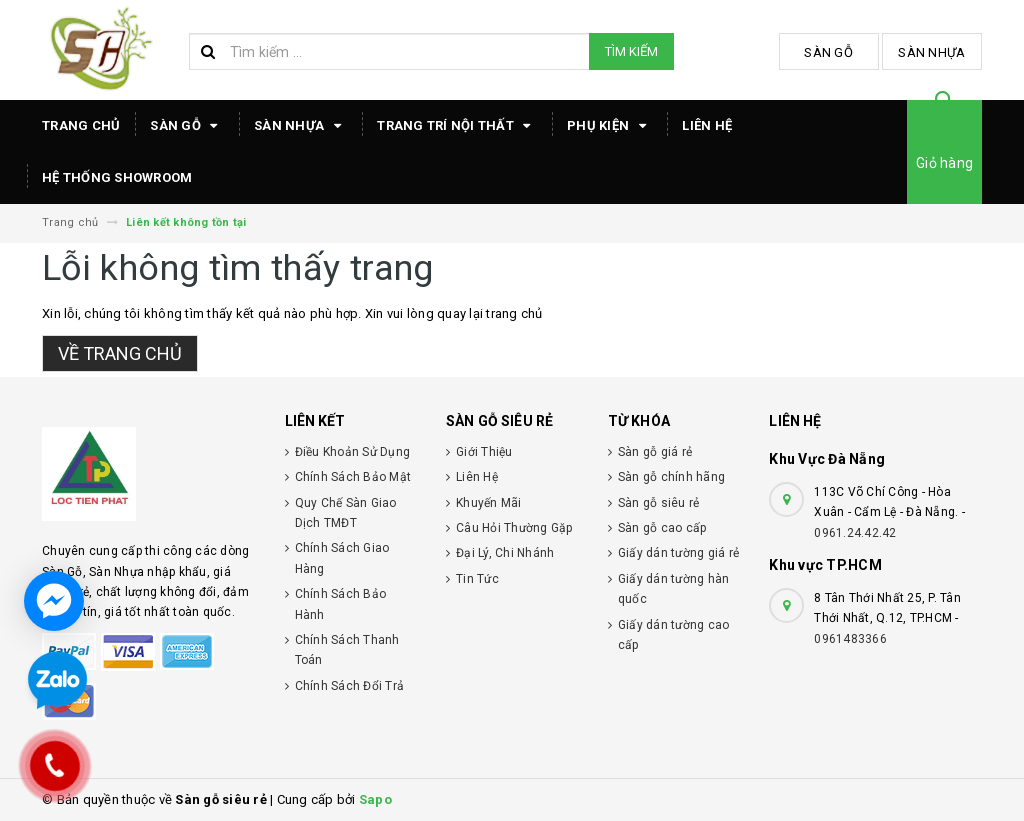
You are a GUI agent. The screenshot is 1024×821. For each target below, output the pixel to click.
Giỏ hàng (944, 163)
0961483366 (850, 639)
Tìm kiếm (631, 51)
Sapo (375, 799)
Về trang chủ (120, 353)
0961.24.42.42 (855, 533)
